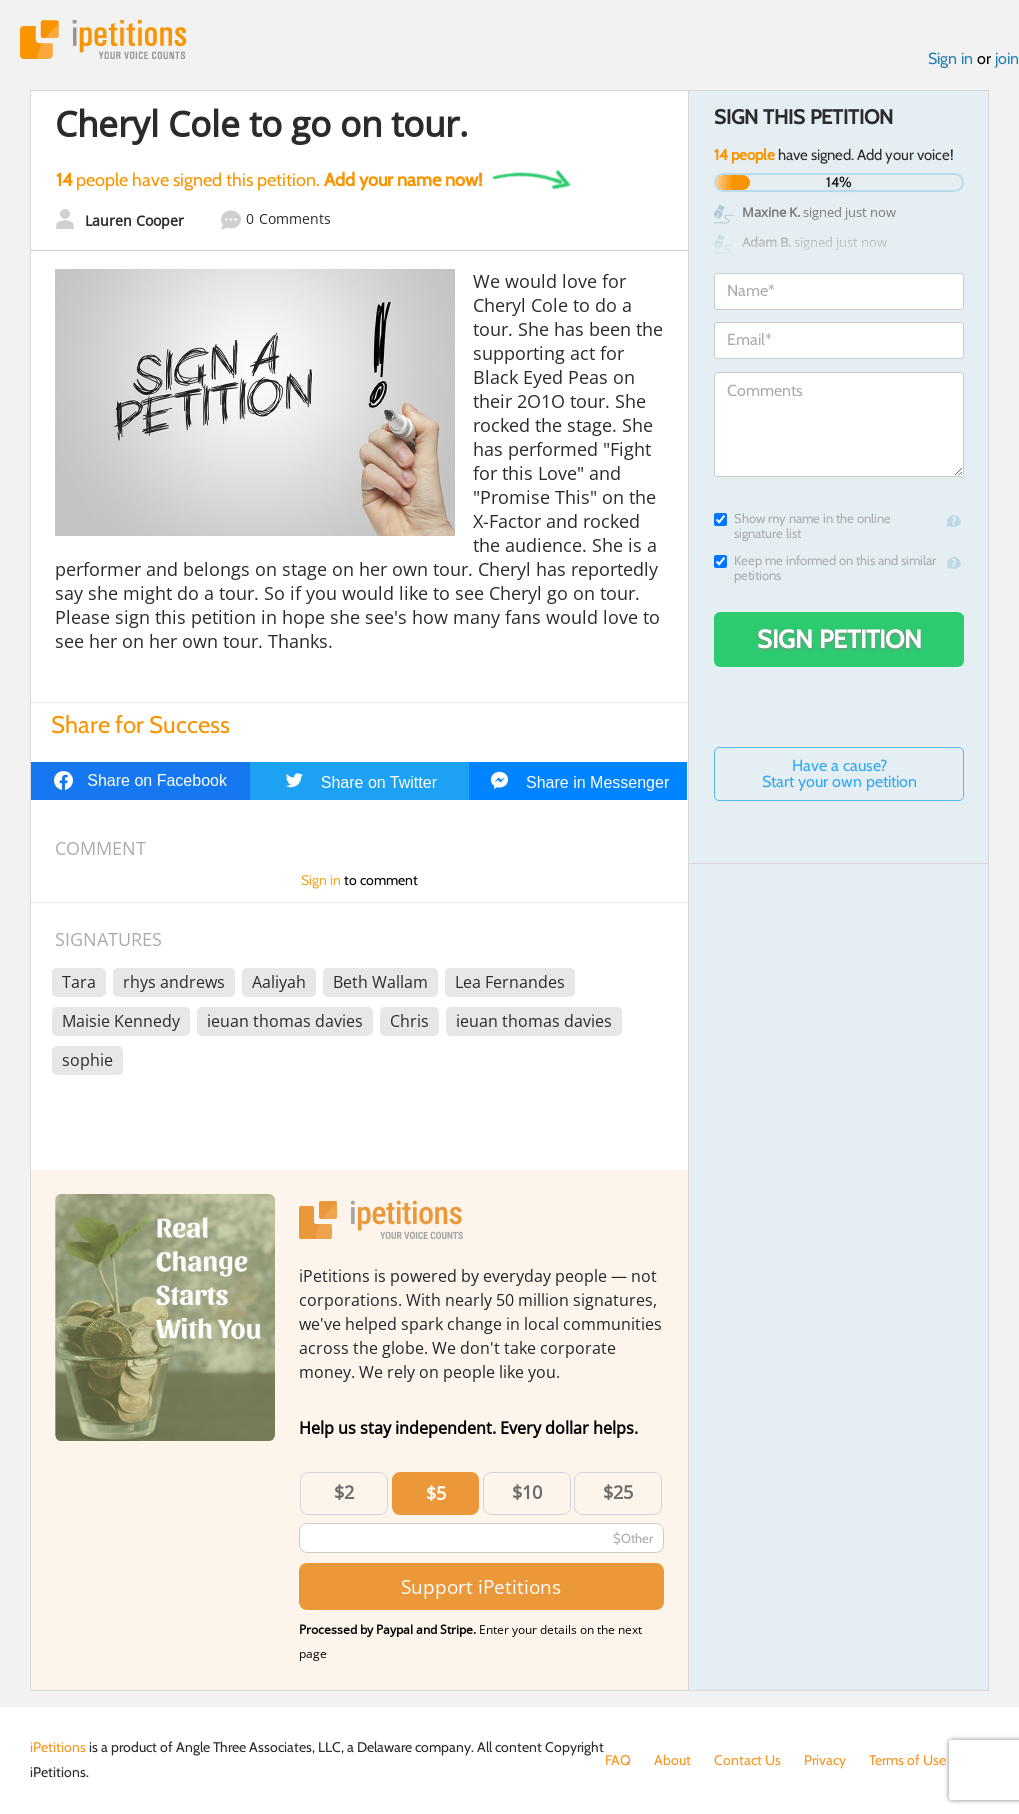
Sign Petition (839, 639)
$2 (344, 1492)
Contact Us (747, 1760)
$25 (618, 1492)
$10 (527, 1492)
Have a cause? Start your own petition (839, 773)
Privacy (825, 1760)
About (672, 1760)
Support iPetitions (481, 1586)
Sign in (950, 58)
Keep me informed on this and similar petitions (825, 568)
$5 (436, 1493)
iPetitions (103, 39)
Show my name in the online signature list (802, 526)
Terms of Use (907, 1760)
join (1007, 58)
